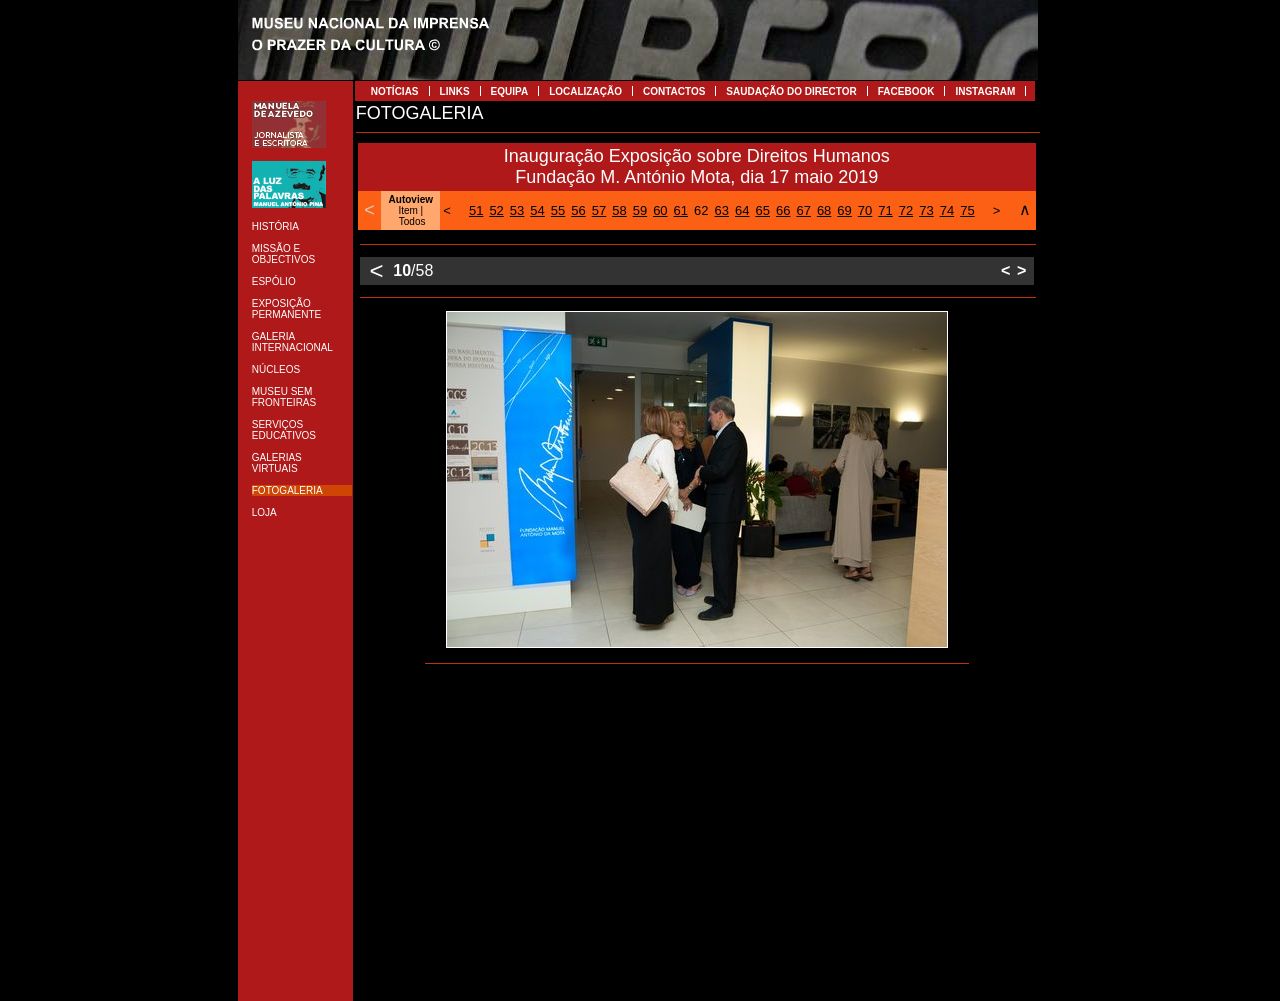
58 (619, 210)
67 (803, 210)
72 (906, 210)
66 (783, 210)
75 (967, 210)
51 (476, 210)
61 (681, 210)
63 (722, 210)
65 (762, 210)
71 (885, 210)
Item (407, 210)
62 (701, 210)
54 (537, 210)
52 (496, 210)
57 (599, 210)
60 (660, 210)
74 (947, 210)
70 (865, 210)
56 (578, 210)
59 (640, 210)
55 (558, 210)
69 (844, 210)
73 (926, 210)
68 (824, 210)
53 (517, 210)
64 (742, 210)
